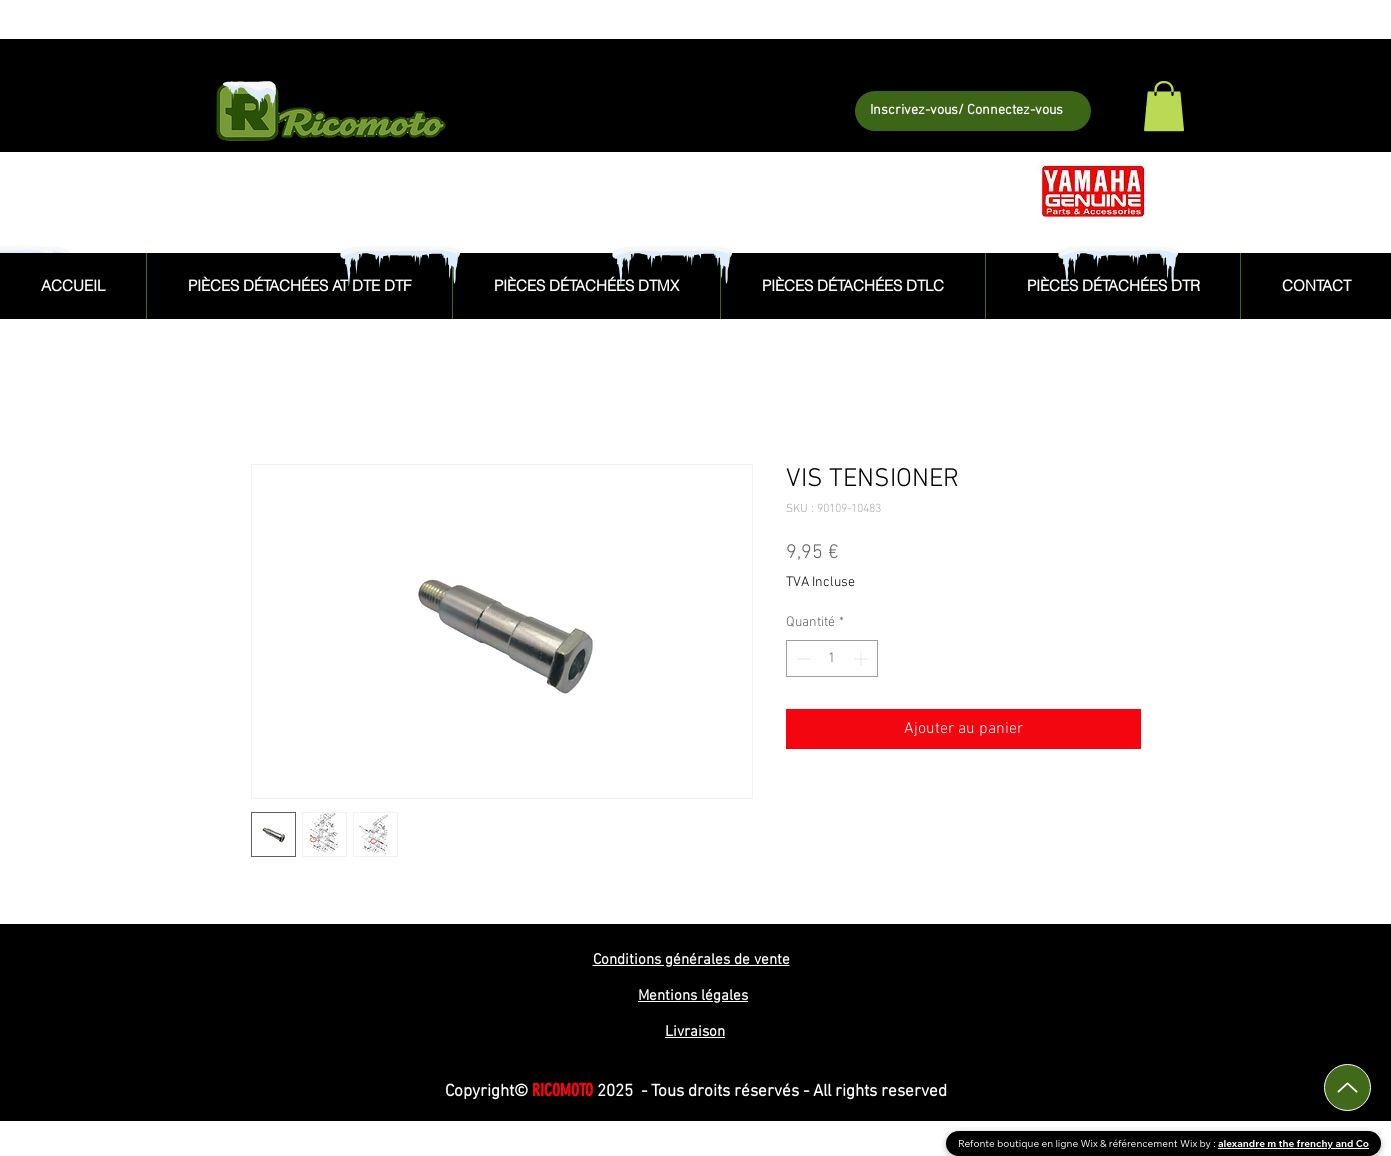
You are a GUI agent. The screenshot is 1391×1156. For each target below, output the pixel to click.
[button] (1164, 106)
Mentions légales (693, 996)
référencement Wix (1154, 1143)
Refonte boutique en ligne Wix (1029, 1143)
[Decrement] (801, 658)
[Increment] (862, 658)
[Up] (1347, 1087)
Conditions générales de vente (691, 960)
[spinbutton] (832, 658)
